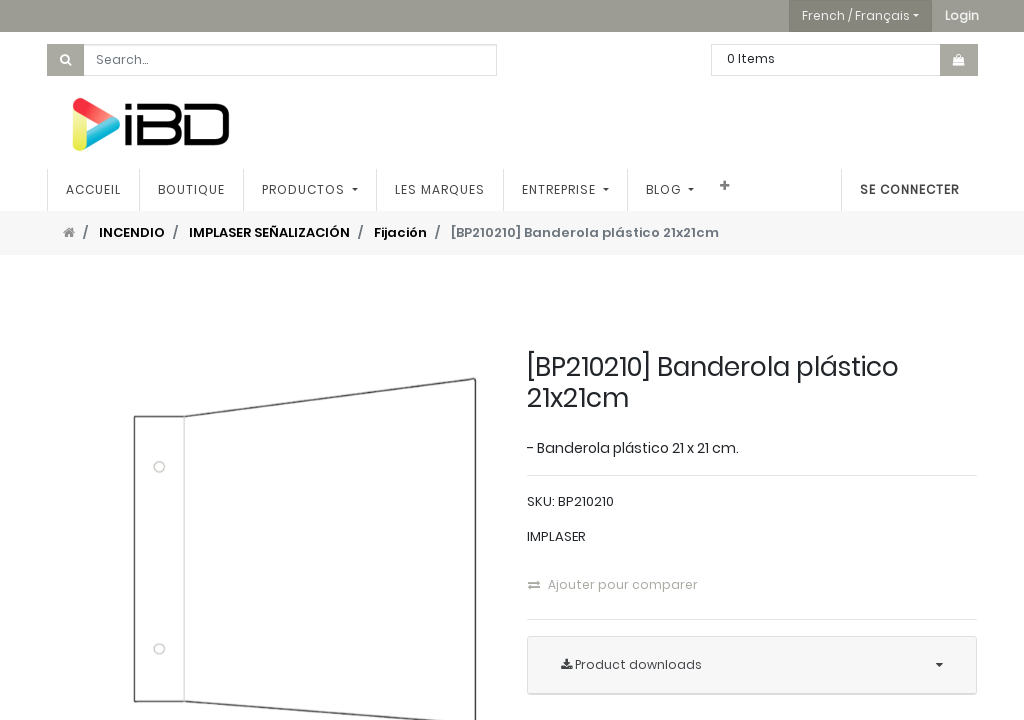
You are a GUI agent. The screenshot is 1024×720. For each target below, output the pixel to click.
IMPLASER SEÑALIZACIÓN (269, 232)
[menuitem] (93, 190)
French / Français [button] (856, 15)
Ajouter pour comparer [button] (613, 584)
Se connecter (909, 189)
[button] (962, 16)
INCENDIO (132, 232)
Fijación (400, 232)
